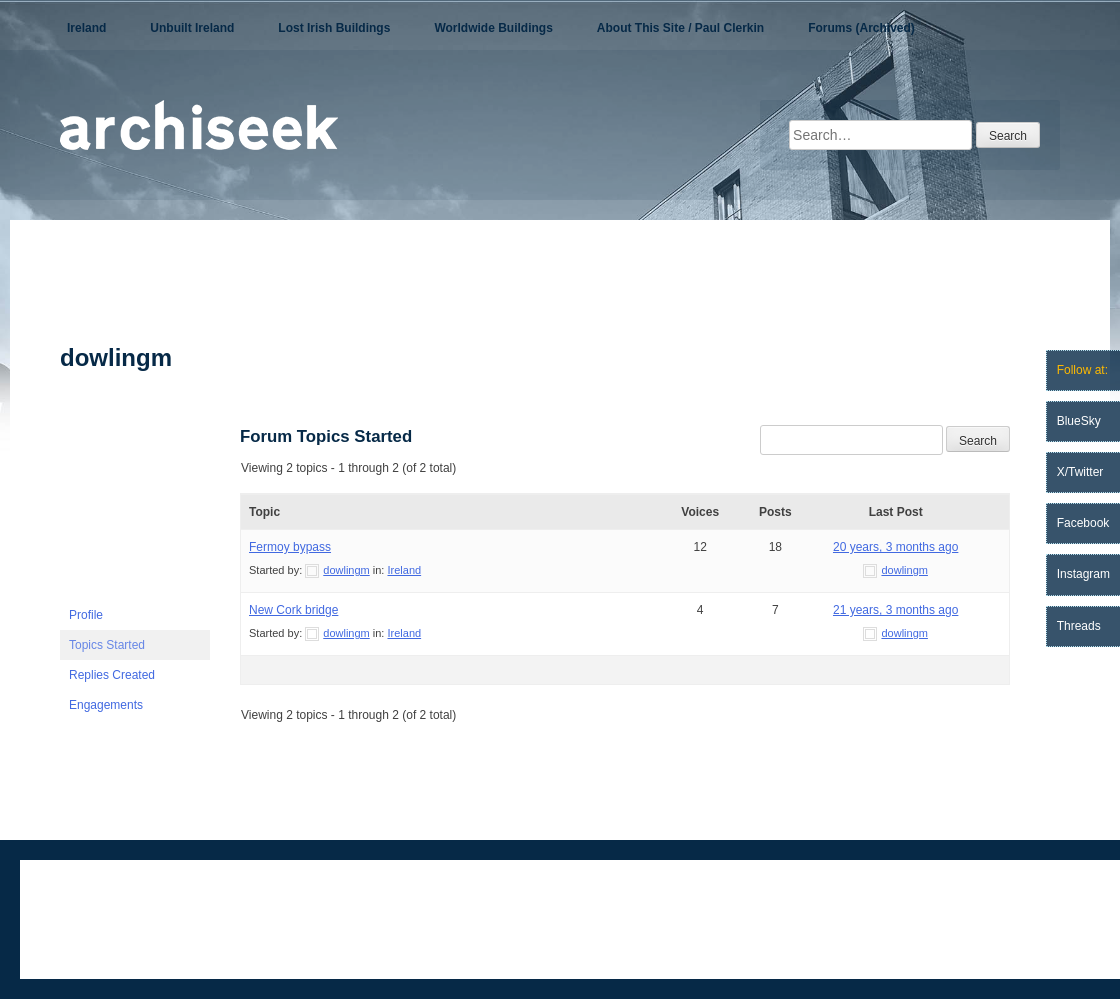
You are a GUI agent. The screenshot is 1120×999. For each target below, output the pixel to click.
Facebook (1083, 523)
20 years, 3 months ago (895, 547)
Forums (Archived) (861, 28)
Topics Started (107, 645)
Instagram (1083, 574)
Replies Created (112, 675)
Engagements (106, 705)
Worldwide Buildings (493, 28)
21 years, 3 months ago (895, 610)
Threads (1079, 626)
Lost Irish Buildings (334, 28)
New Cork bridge (293, 610)
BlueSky (1079, 421)
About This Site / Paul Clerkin (680, 28)
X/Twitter (1080, 472)
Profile (86, 615)
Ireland (86, 28)
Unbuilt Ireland (192, 28)
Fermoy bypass (290, 547)
